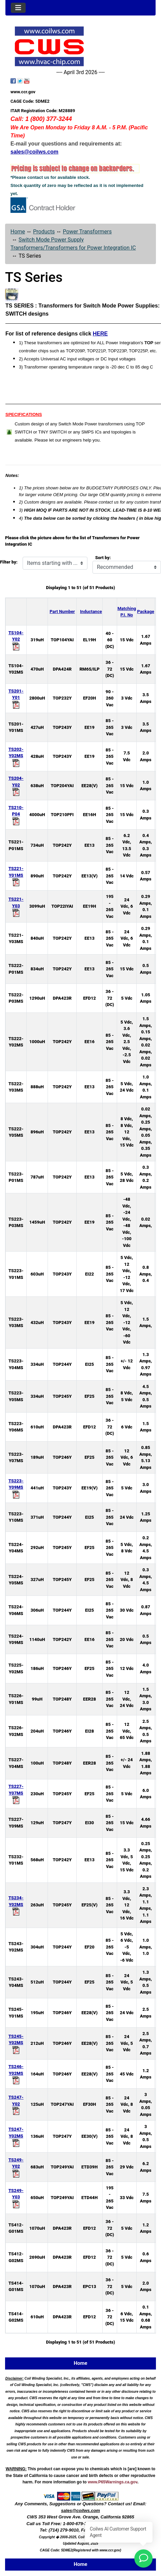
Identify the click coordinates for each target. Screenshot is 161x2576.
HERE (100, 333)
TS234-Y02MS (16, 1904)
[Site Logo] (80, 46)
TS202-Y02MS (16, 756)
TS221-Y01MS (16, 875)
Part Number (62, 611)
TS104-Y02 (16, 639)
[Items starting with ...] (55, 563)
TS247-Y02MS (16, 2136)
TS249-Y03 (16, 2197)
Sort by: (103, 557)
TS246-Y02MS (16, 2073)
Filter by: (9, 562)
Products (44, 231)
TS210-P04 (16, 814)
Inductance (91, 611)
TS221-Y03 (16, 906)
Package (145, 611)
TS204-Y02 (16, 785)
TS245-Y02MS (16, 2043)
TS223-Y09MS (16, 1487)
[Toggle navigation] (18, 8)
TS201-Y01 (16, 697)
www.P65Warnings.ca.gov (112, 2482)
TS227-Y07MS (16, 1793)
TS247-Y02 (16, 2104)
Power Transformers (87, 231)
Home (17, 231)
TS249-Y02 (16, 2166)
